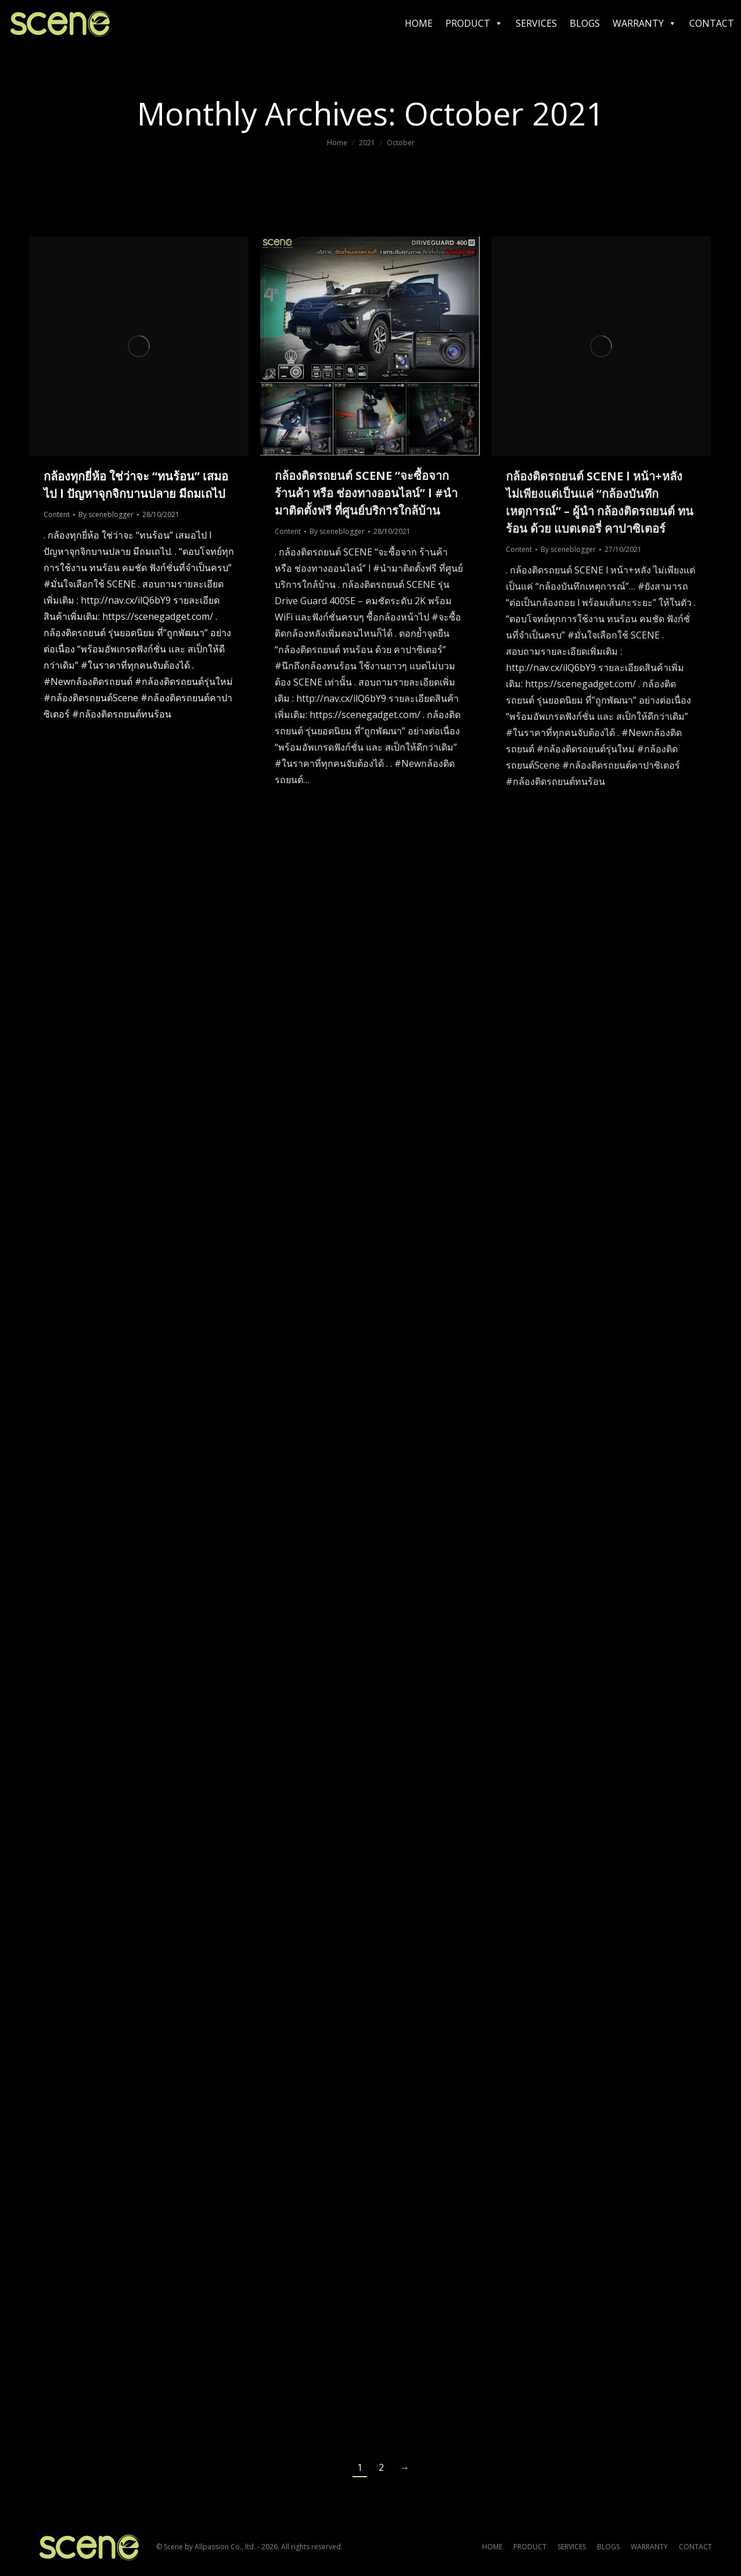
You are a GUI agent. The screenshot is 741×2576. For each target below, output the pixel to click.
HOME (419, 23)
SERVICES (536, 23)
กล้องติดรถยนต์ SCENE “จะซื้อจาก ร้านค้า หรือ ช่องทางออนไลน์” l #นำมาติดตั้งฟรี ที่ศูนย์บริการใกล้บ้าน (366, 493)
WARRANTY (645, 23)
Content (57, 514)
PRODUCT (474, 23)
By (106, 514)
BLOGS (585, 23)
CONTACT (711, 23)
